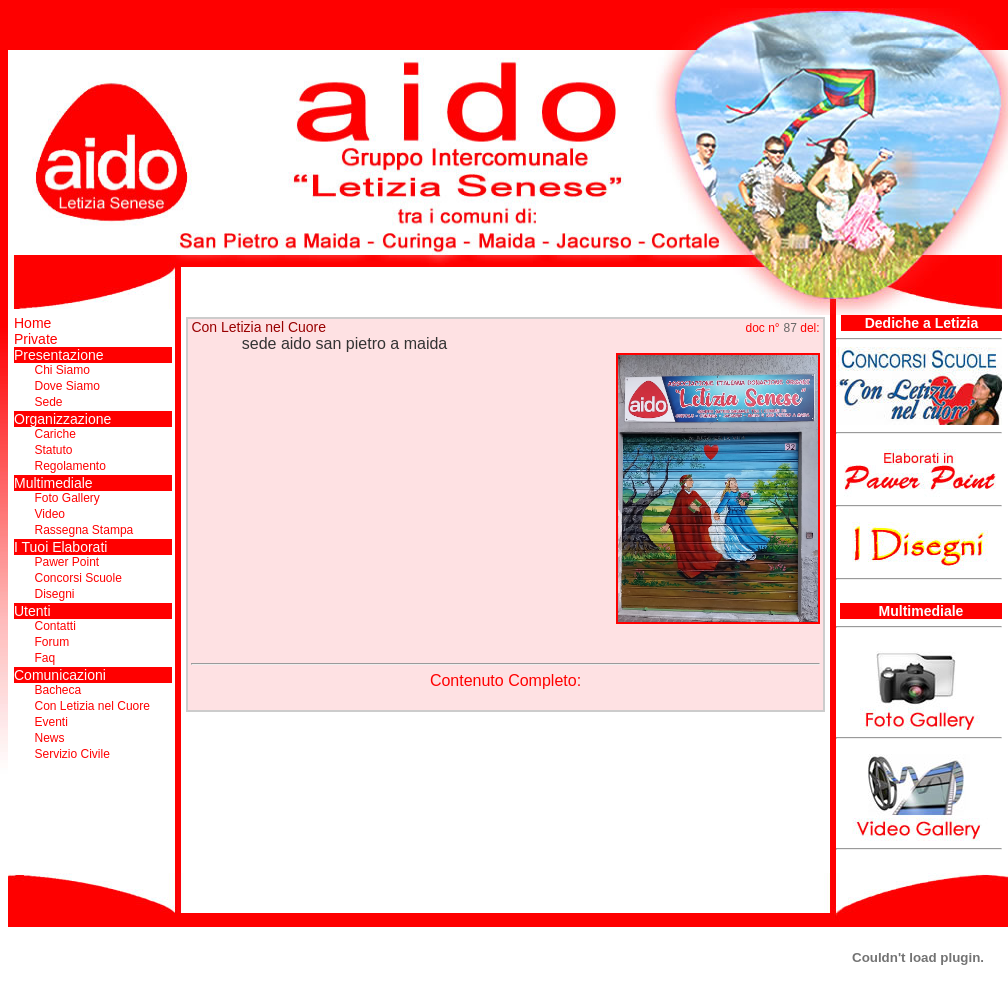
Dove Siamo (67, 386)
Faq (45, 658)
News (50, 738)
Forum (52, 642)
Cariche (55, 434)
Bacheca (58, 690)
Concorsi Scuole (78, 578)
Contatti (55, 626)
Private (36, 339)
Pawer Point (67, 562)
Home (32, 323)
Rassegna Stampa (84, 530)
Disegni (55, 594)
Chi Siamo (62, 370)
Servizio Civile (72, 754)
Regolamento (70, 466)
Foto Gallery (67, 498)
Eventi (51, 722)
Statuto (54, 450)
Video (50, 514)
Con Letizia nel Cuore (92, 706)
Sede (49, 402)
